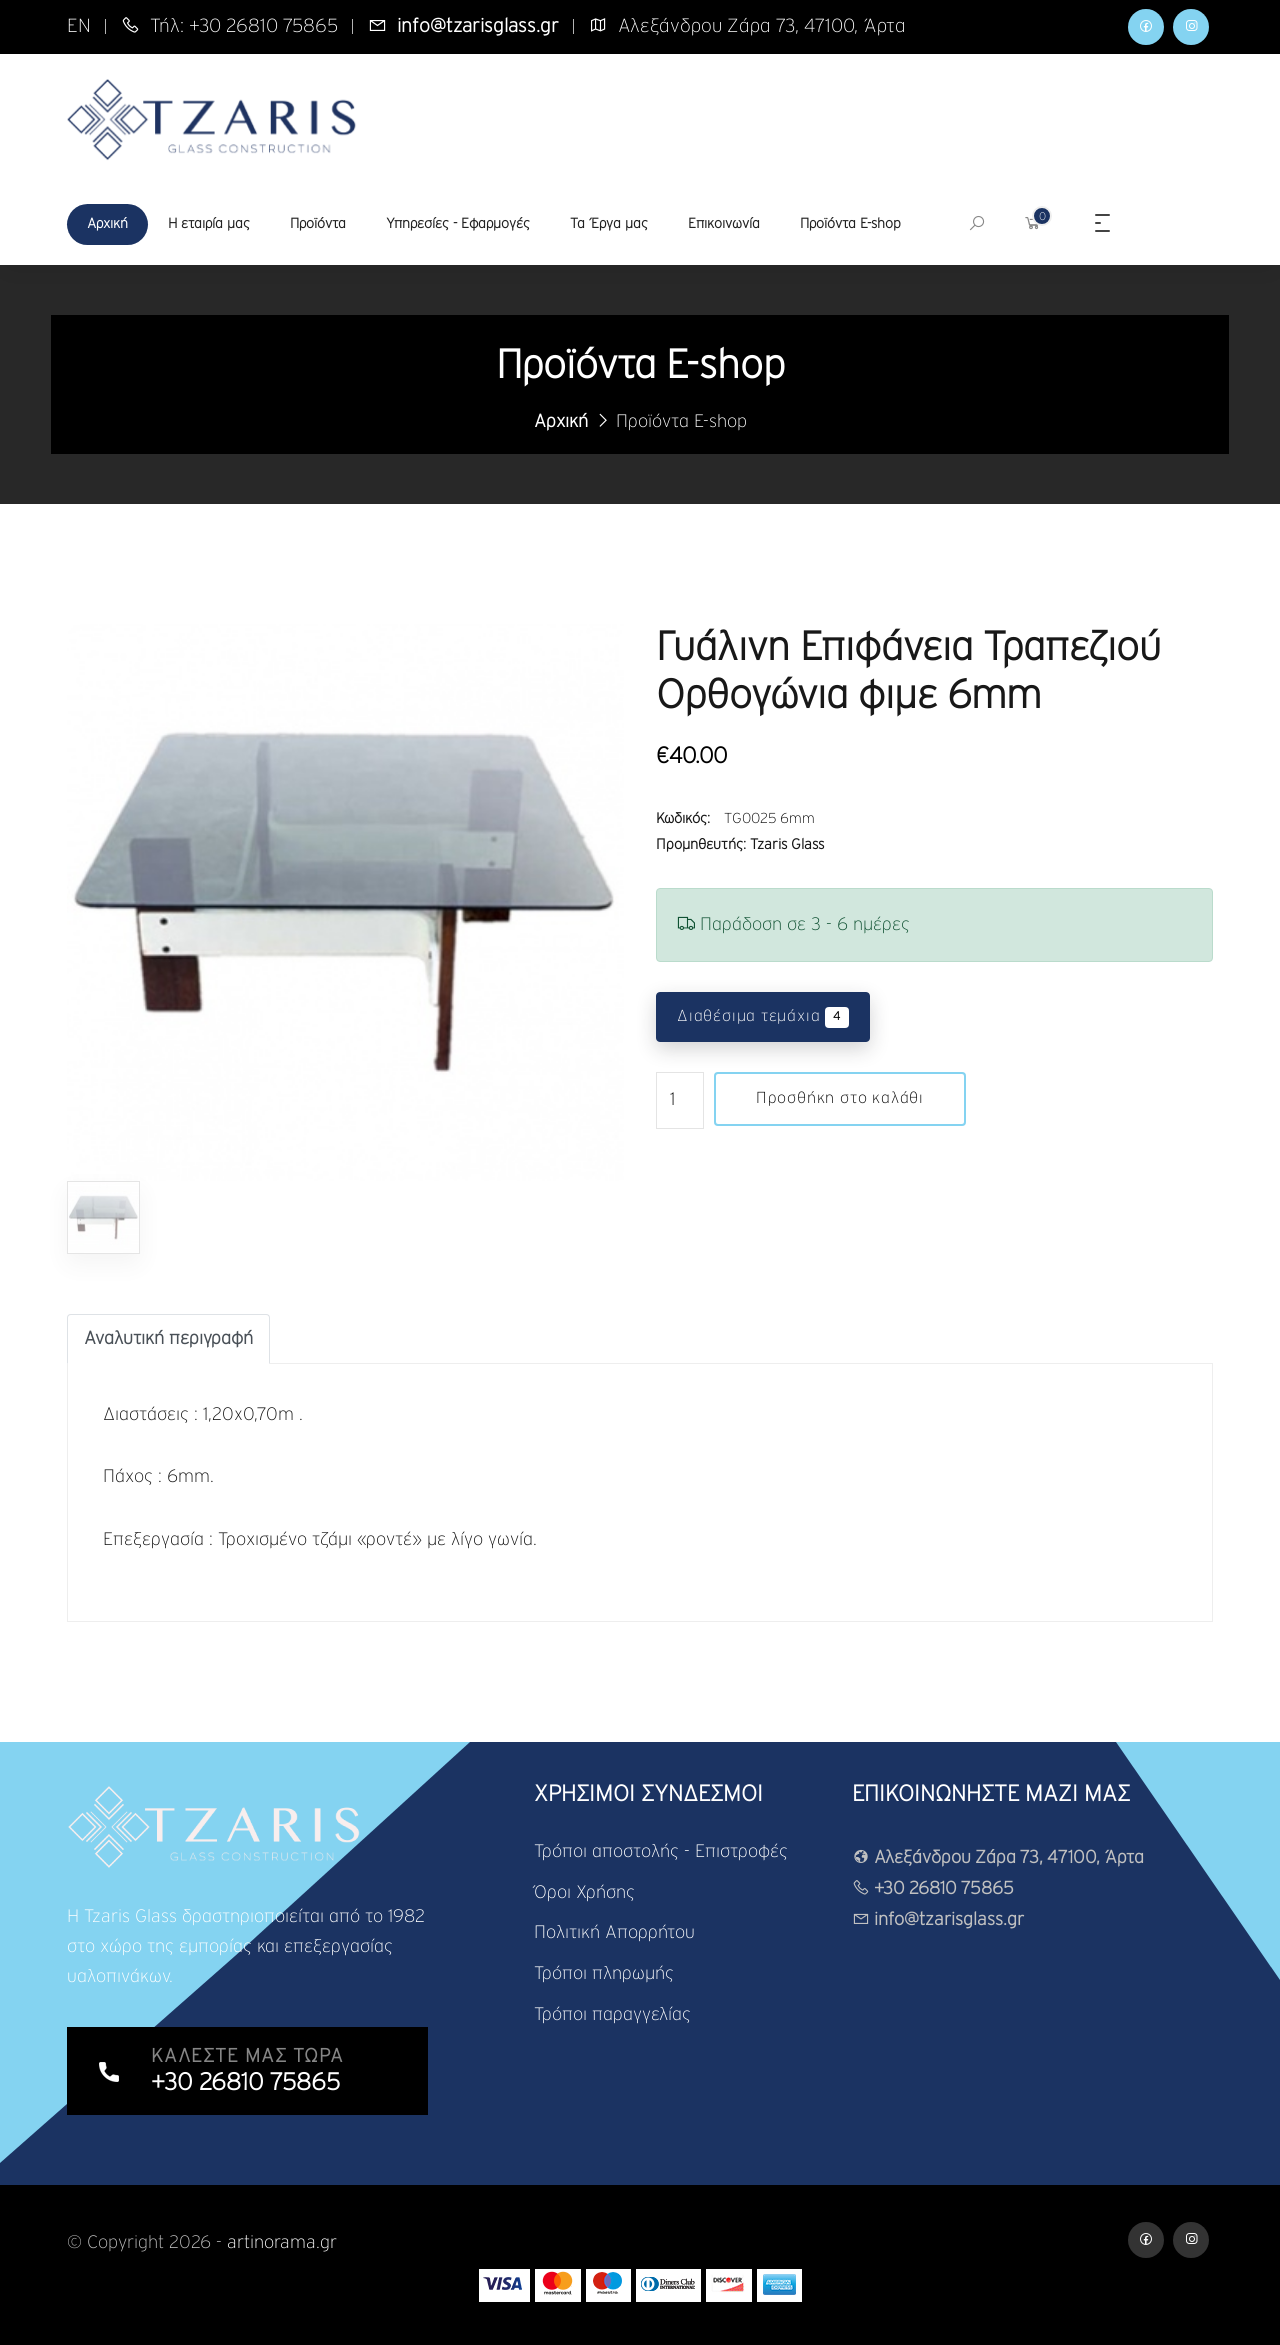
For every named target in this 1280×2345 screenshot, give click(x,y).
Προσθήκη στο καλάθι (840, 1099)
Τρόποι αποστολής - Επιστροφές (661, 1852)
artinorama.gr (282, 2243)
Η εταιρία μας (209, 224)
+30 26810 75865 (934, 1889)
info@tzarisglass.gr (938, 1921)
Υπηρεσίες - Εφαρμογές (458, 224)
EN (79, 26)
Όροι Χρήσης (584, 1892)
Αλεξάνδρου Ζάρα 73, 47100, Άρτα (1000, 1858)
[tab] (168, 1339)
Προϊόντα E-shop (850, 224)
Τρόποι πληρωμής (604, 1972)
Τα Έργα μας (609, 224)
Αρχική (107, 224)
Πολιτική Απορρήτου (614, 1932)
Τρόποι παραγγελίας (612, 2012)
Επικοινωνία (724, 224)
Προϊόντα (318, 224)
